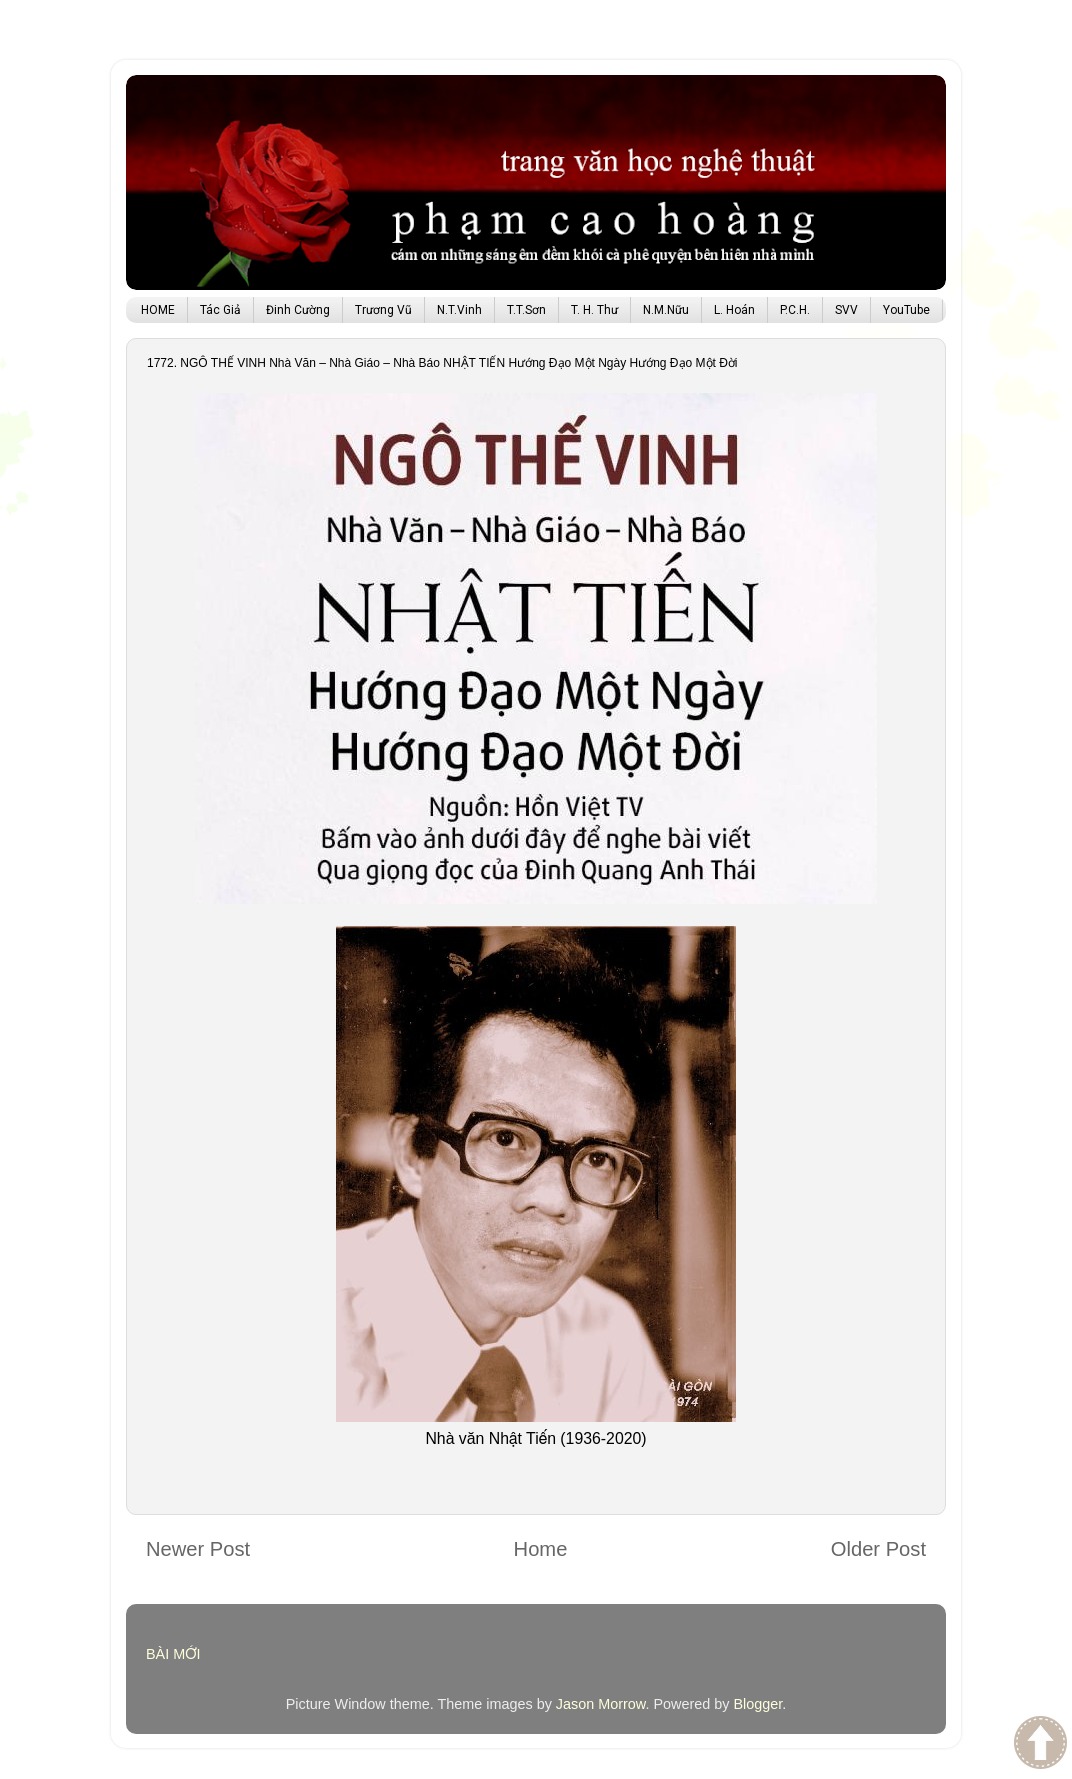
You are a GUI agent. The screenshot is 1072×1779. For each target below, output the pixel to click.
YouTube (906, 310)
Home (541, 1549)
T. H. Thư (594, 310)
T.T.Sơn (526, 310)
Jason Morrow (601, 1704)
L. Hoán (734, 310)
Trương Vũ (383, 310)
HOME (158, 310)
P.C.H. (795, 310)
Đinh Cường (298, 310)
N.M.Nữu (666, 310)
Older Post (878, 1549)
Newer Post (198, 1549)
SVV (846, 310)
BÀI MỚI (173, 1654)
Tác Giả (220, 310)
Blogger (757, 1704)
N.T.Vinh (459, 310)
